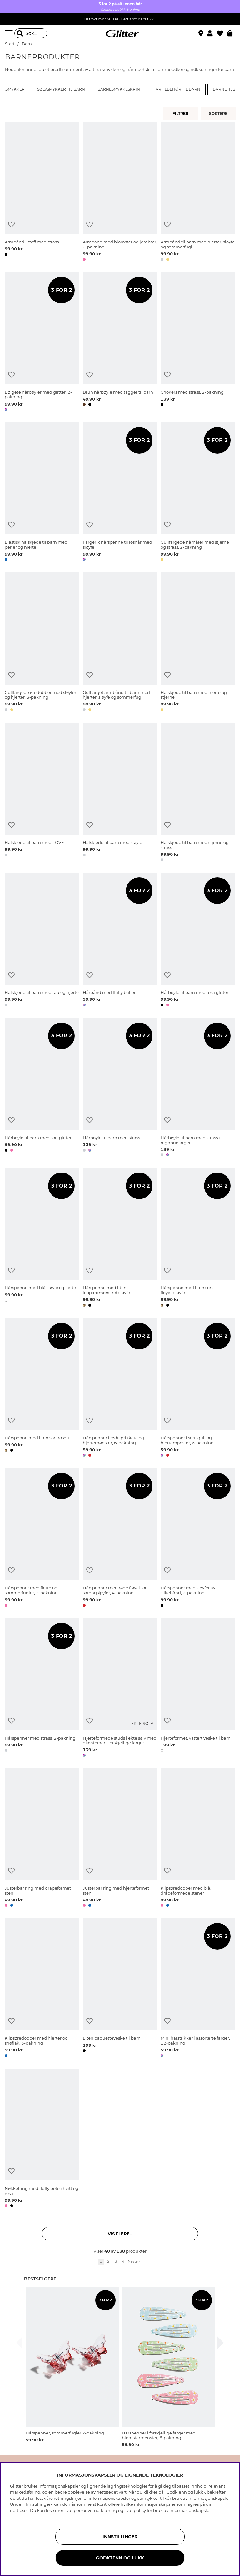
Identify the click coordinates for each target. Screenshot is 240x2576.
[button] (212, 33)
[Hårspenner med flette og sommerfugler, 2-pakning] (42, 1538)
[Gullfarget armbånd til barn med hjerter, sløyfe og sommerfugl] (120, 642)
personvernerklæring (95, 2510)
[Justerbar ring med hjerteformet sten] (120, 1838)
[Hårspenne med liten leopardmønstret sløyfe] (120, 1238)
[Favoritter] (222, 33)
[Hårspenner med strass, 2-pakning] (42, 1688)
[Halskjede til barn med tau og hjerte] (42, 941)
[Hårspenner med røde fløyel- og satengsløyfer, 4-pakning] (120, 1538)
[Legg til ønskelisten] (11, 224)
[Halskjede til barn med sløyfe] (120, 793)
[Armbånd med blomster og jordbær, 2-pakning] (120, 192)
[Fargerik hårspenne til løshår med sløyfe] (120, 492)
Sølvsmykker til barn (61, 89)
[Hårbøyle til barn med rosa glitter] (198, 941)
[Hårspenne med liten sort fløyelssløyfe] (198, 1238)
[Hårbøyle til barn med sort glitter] (42, 1088)
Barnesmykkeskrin (119, 89)
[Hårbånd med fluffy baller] (120, 941)
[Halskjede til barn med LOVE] (42, 793)
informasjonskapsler (190, 2510)
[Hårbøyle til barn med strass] (120, 1088)
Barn (27, 44)
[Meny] (9, 33)
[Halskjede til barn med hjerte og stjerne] (198, 642)
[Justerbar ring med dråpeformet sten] (42, 1838)
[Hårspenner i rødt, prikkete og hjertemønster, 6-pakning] (120, 1388)
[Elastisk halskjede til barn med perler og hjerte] (42, 492)
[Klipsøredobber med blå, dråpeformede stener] (198, 1838)
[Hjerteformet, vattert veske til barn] (198, 1688)
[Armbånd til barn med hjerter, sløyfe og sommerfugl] (198, 192)
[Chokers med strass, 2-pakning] (198, 342)
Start (10, 44)
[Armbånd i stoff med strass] (42, 192)
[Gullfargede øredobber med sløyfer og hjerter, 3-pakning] (42, 642)
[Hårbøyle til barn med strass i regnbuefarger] (198, 1088)
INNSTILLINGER (120, 2536)
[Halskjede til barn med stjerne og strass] (198, 793)
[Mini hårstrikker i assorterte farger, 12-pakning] (198, 1988)
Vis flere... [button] (120, 2233)
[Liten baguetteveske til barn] (120, 1988)
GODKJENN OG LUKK (120, 2558)
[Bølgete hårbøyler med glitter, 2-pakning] (42, 342)
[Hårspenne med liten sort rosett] (42, 1388)
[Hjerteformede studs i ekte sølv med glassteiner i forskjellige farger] (120, 1688)
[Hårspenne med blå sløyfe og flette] (42, 1238)
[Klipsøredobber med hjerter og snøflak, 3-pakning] (42, 1988)
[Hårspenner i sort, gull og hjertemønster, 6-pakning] (198, 1388)
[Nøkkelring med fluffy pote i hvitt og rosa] (42, 2139)
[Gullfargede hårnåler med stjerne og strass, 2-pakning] (198, 492)
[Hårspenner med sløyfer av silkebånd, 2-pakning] (198, 1538)
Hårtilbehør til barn (176, 89)
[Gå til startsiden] (120, 33)
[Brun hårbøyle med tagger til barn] (120, 342)
